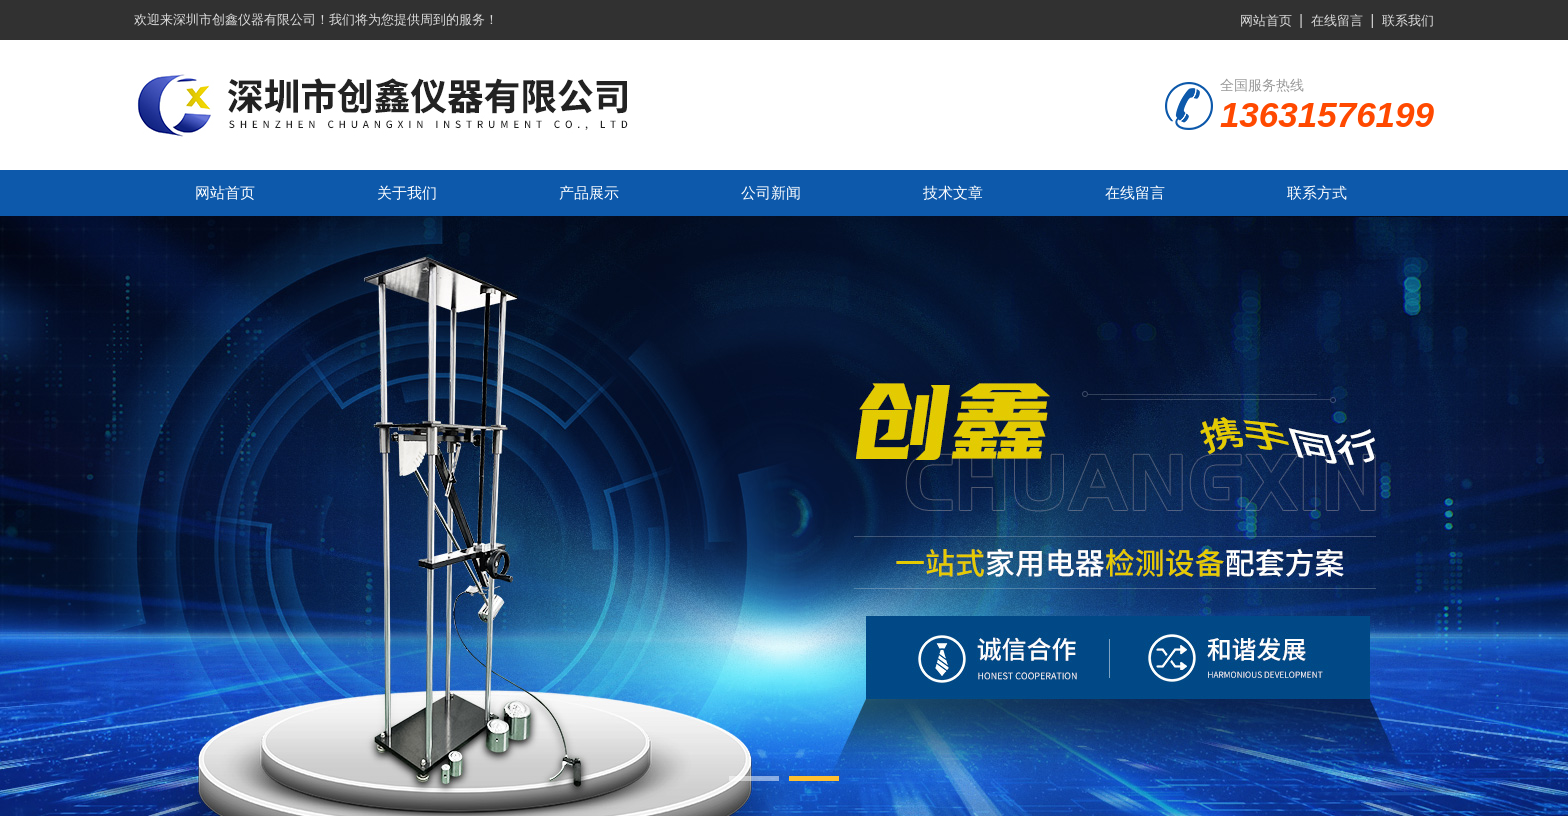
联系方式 (1317, 192)
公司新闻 (771, 192)
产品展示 (589, 192)
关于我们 (407, 192)
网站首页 (1266, 20)
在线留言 (1337, 20)
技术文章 (953, 192)
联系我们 (1408, 20)
